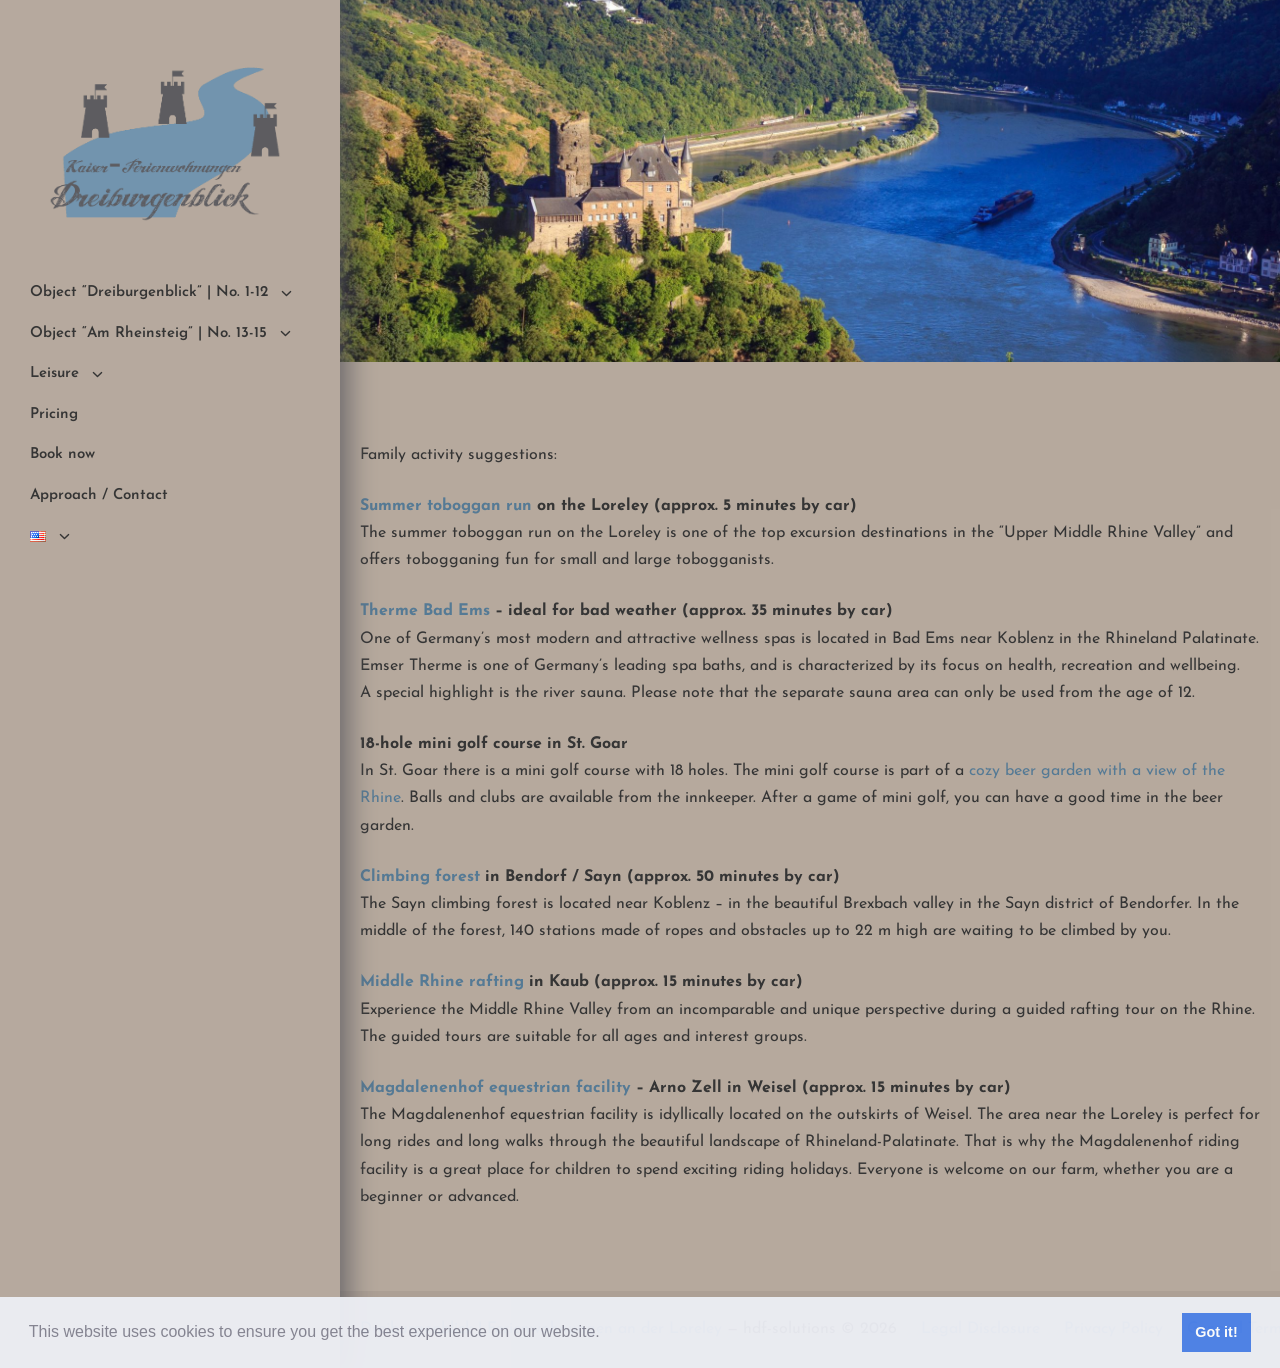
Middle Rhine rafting (442, 982)
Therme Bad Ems (425, 611)
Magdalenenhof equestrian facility (495, 1088)
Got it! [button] (1216, 1332)
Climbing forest (420, 877)
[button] (607, 1334)
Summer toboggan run (446, 506)
